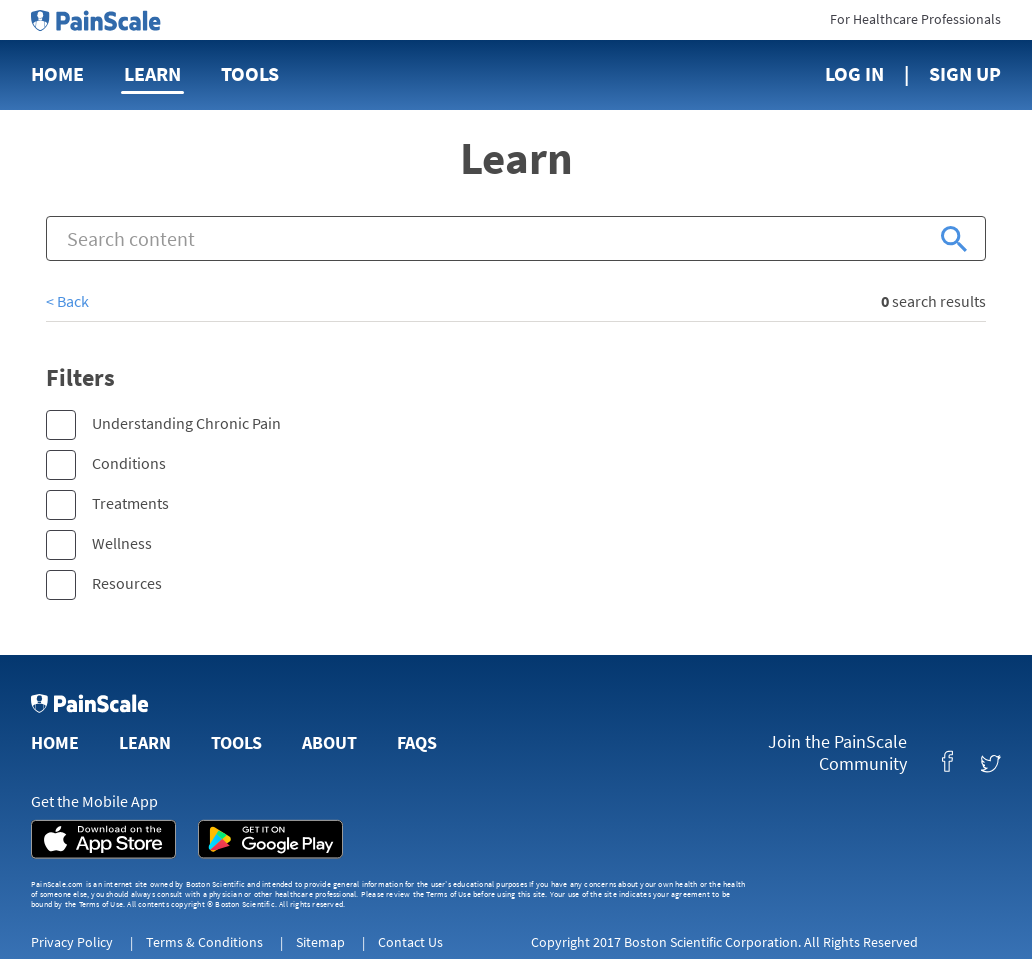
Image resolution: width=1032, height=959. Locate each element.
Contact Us (410, 942)
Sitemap (320, 942)
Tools (250, 73)
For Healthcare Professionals (915, 19)
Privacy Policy (72, 942)
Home (57, 73)
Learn (152, 73)
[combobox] (516, 238)
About (329, 742)
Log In (854, 73)
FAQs (417, 742)
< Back (67, 301)
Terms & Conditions (204, 942)
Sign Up (965, 73)
